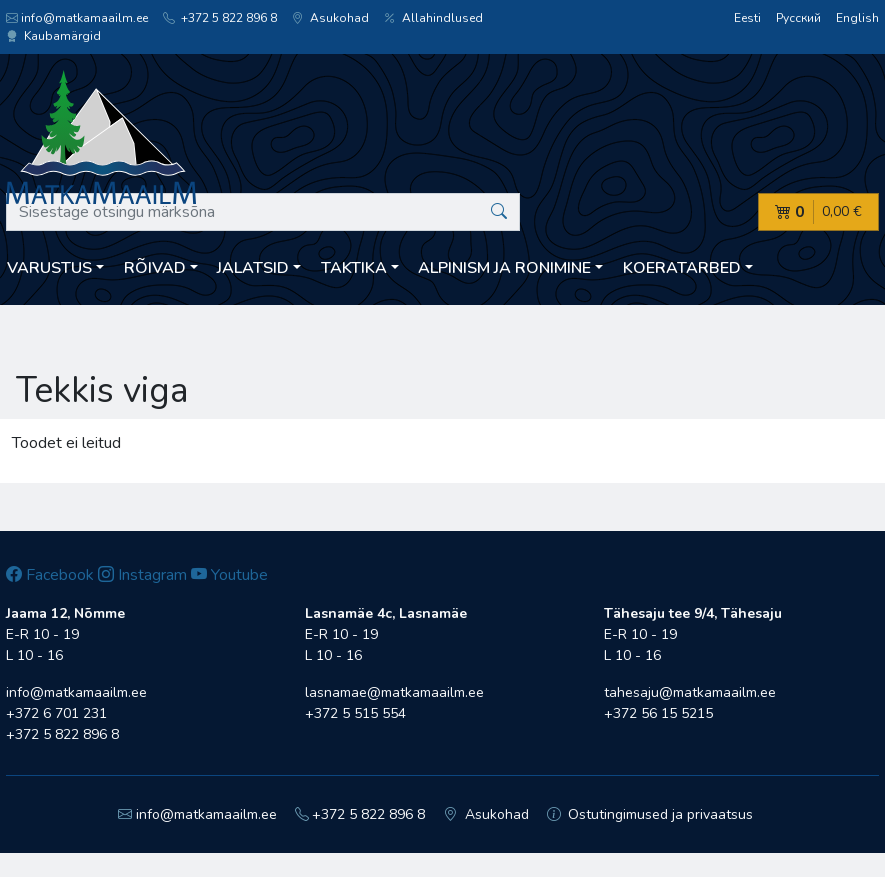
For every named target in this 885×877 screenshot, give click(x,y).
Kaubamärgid (53, 36)
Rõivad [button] (155, 268)
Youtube (229, 575)
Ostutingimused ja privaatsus (650, 814)
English (857, 18)
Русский (798, 18)
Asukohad (330, 18)
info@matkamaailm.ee (77, 18)
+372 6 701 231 (56, 713)
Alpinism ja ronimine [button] (504, 268)
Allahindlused (433, 18)
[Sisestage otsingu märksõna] (263, 212)
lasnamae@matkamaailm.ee (394, 692)
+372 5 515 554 (355, 713)
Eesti (747, 18)
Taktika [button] (354, 268)
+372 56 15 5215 (658, 713)
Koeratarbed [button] (682, 268)
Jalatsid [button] (253, 268)
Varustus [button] (49, 268)
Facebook (50, 575)
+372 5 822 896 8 (220, 18)
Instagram (142, 575)
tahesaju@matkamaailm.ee (690, 692)
